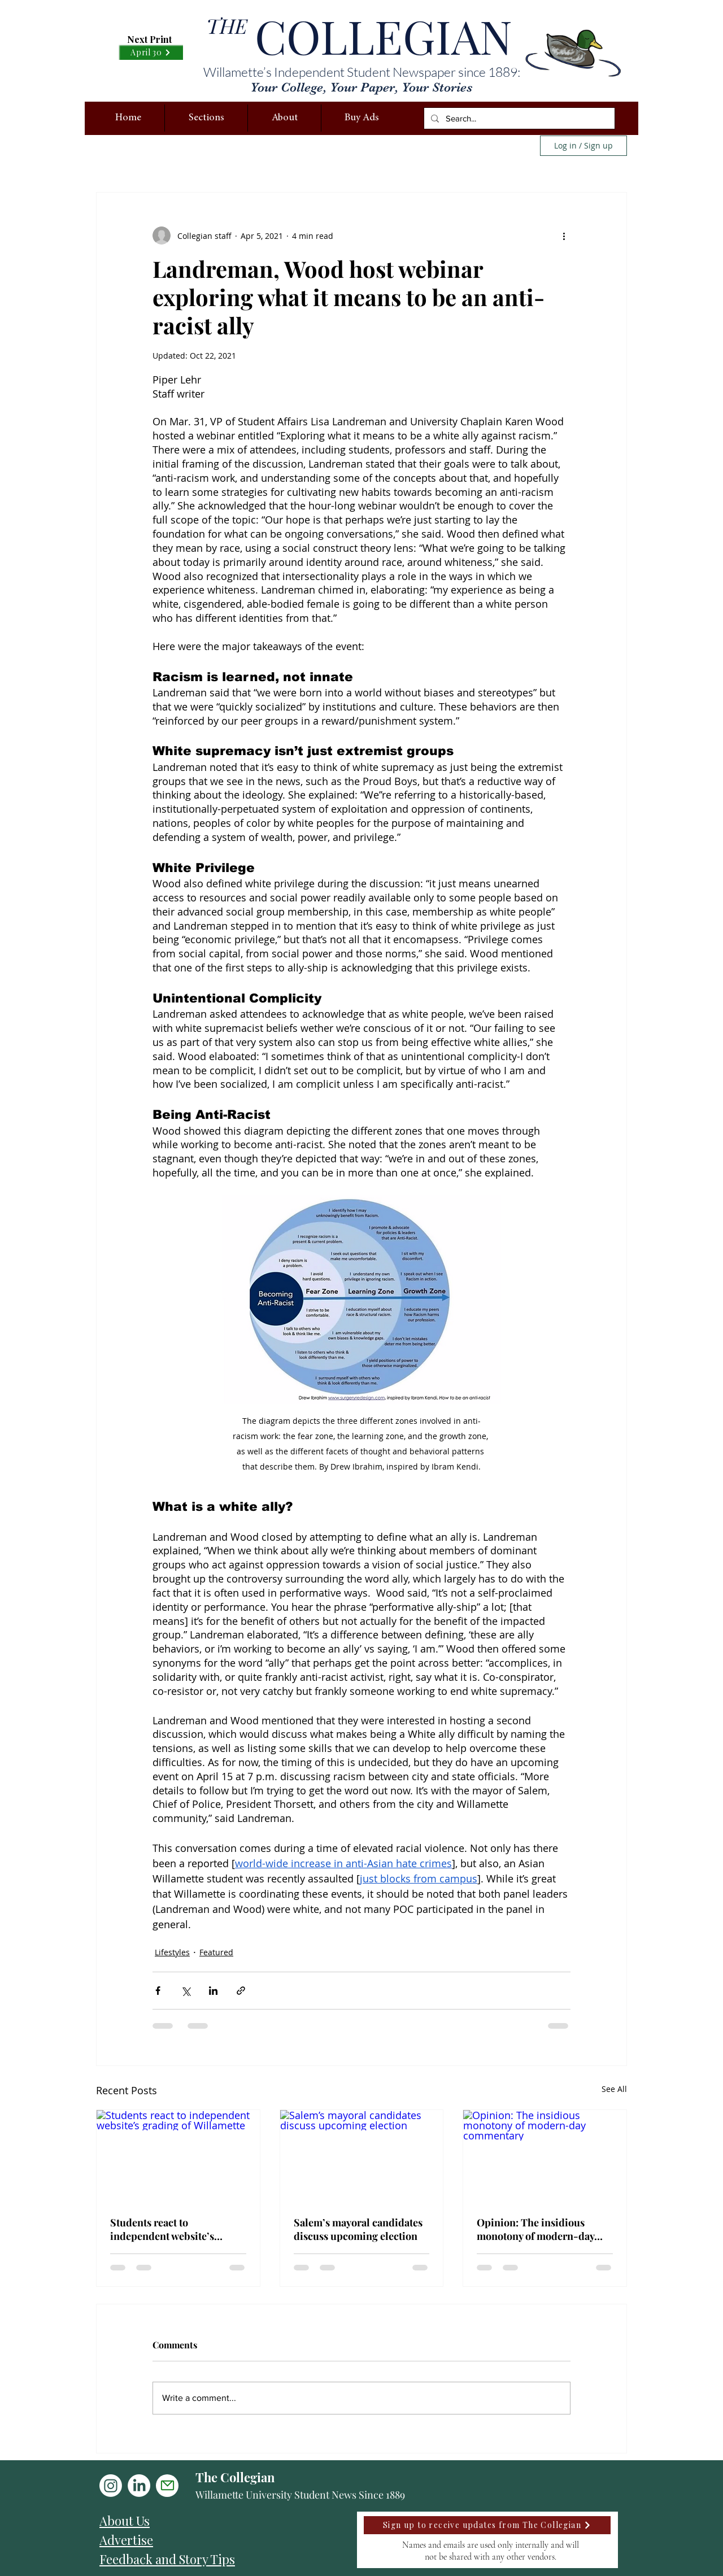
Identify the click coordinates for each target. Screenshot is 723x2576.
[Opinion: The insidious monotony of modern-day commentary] (544, 2156)
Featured (216, 1952)
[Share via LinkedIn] (213, 1990)
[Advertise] (196, 2540)
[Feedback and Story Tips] (196, 2559)
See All (614, 2089)
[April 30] (151, 52)
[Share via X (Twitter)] (185, 1990)
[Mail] (167, 2485)
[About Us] (196, 2520)
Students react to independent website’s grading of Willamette (162, 2229)
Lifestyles (172, 1952)
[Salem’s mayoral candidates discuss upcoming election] (361, 2156)
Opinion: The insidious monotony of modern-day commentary (535, 2229)
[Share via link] (241, 1990)
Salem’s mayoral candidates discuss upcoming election (358, 2229)
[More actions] (563, 235)
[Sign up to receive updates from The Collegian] (487, 2525)
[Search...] (518, 118)
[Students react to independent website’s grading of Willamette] (178, 2156)
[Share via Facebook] (158, 1990)
